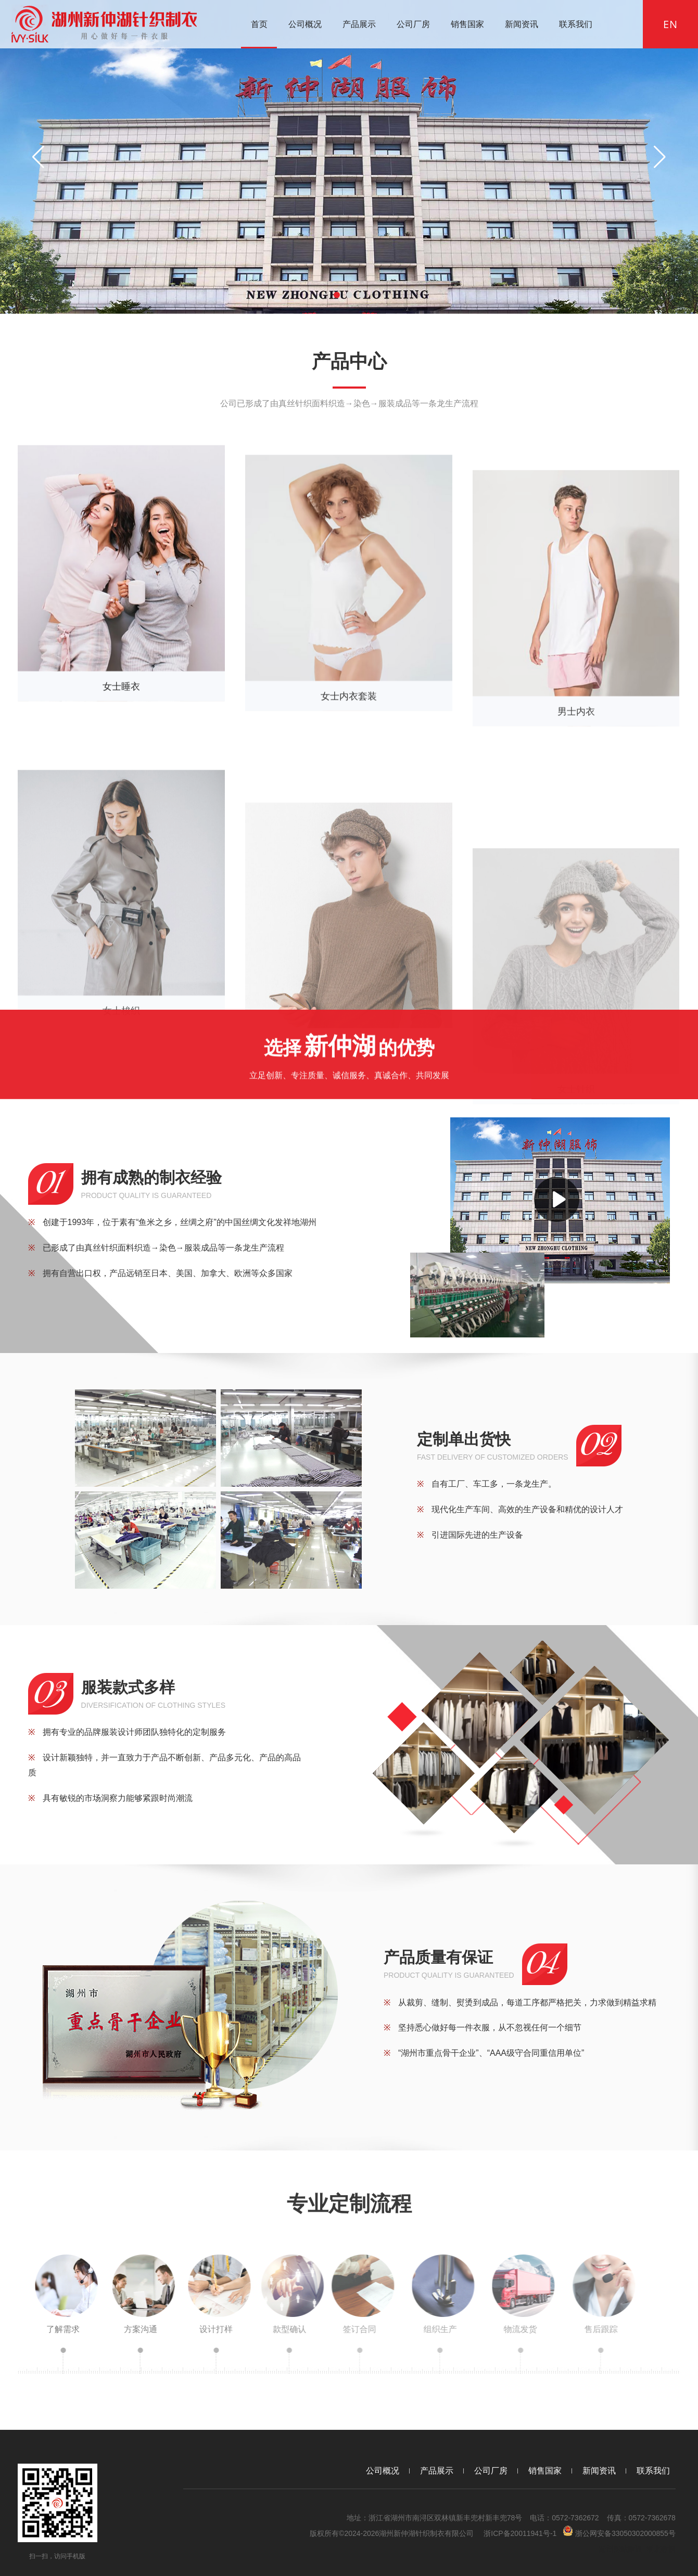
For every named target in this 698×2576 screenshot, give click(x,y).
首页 (259, 24)
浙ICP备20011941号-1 (520, 2533)
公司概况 (305, 24)
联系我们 (575, 24)
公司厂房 (413, 24)
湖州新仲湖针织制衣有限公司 (426, 2533)
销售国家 (467, 24)
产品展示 (359, 24)
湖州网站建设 (620, 2549)
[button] (337, 295)
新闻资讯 (521, 24)
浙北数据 (661, 2549)
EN (670, 24)
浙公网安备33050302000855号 (619, 2532)
